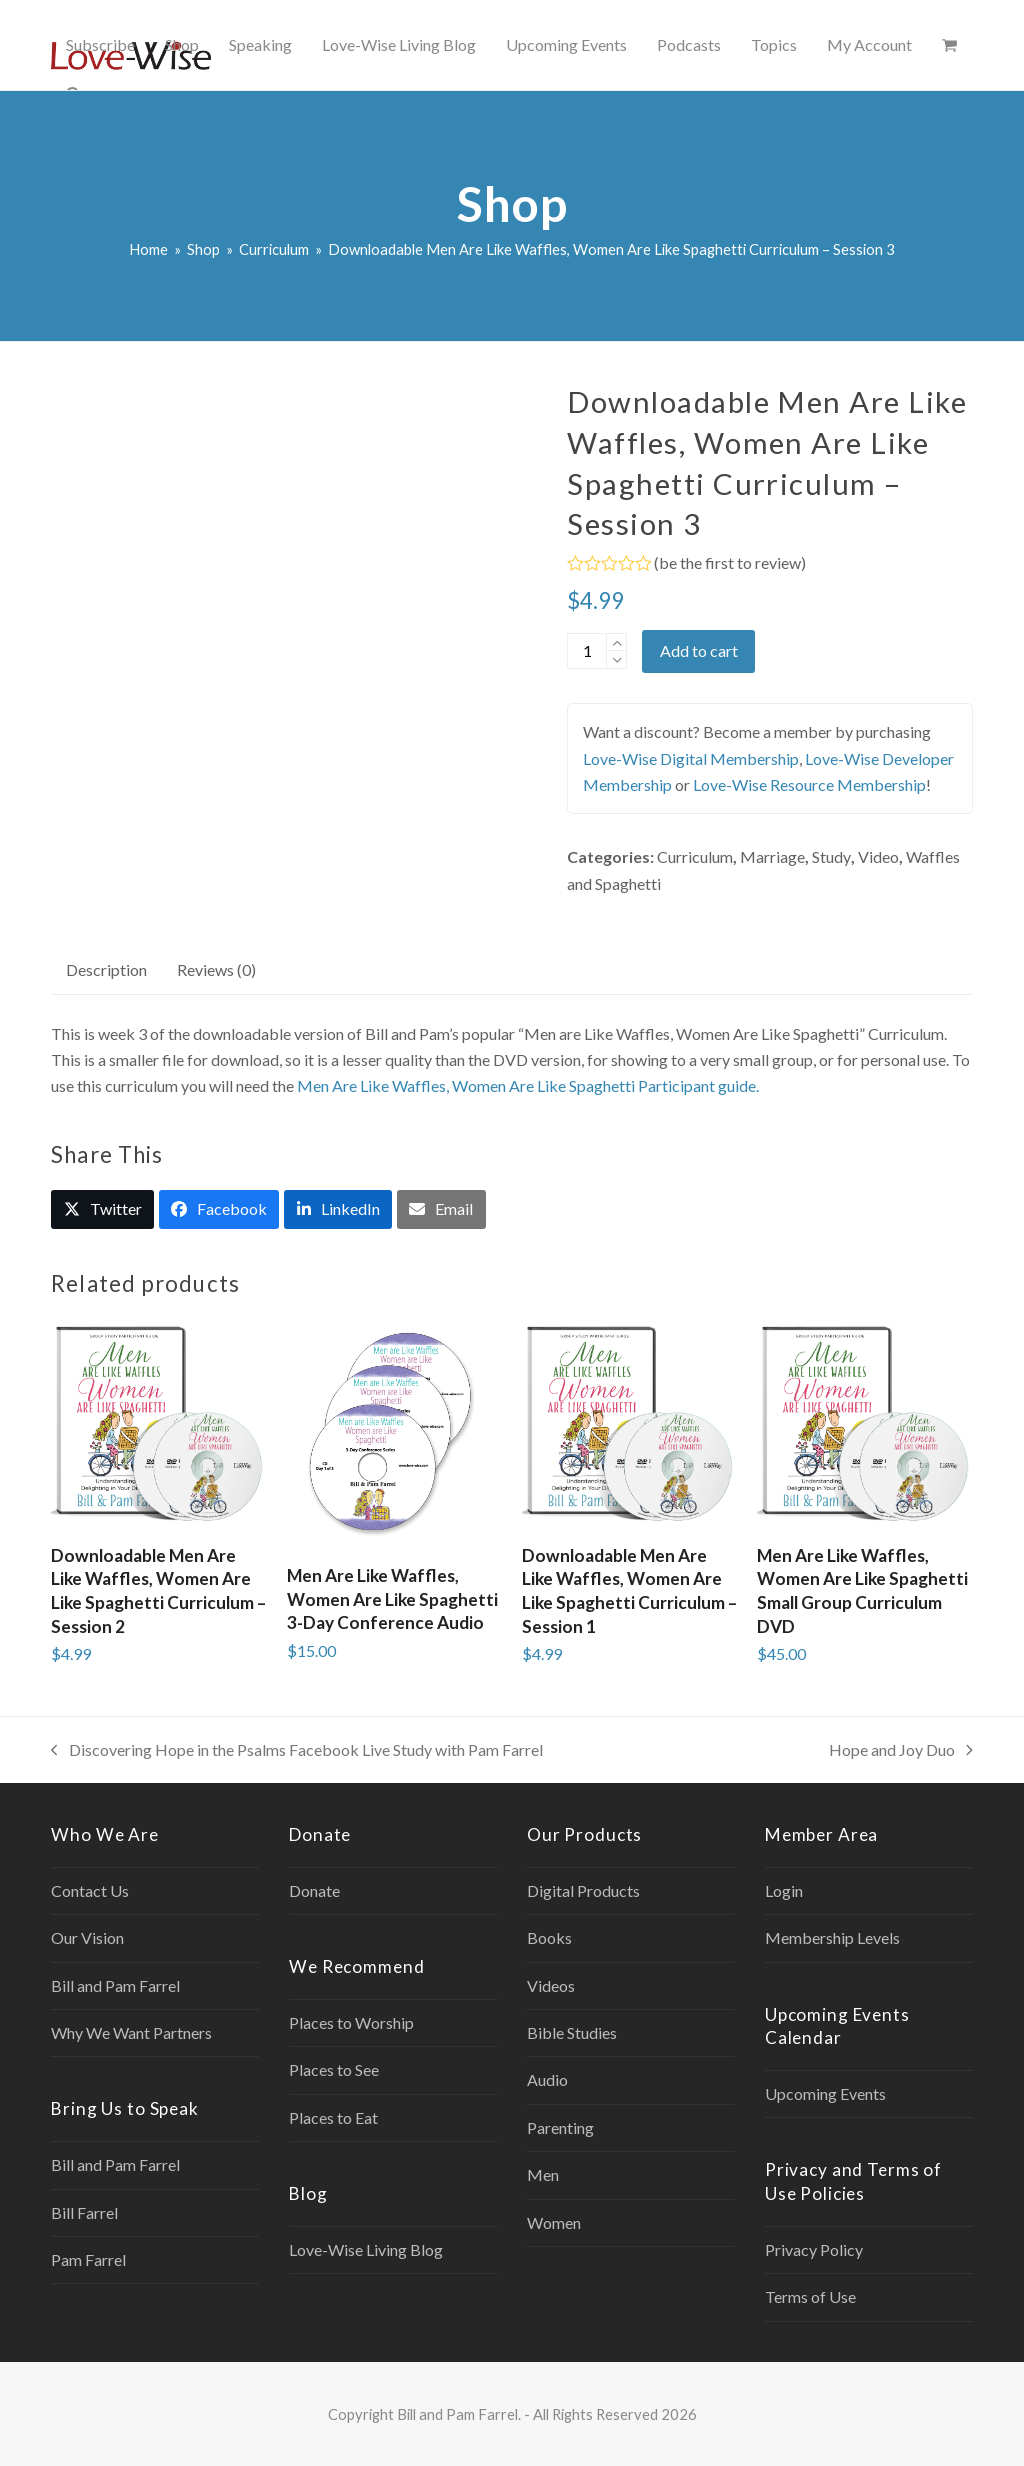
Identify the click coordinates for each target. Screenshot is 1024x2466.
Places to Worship (351, 2022)
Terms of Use (810, 2296)
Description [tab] (106, 969)
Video (878, 856)
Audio (547, 2079)
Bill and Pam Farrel (115, 1985)
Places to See (334, 2069)
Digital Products (583, 1890)
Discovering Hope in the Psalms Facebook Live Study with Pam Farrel (297, 1751)
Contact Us (90, 1890)
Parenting (560, 2127)
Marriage (772, 856)
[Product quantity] (587, 651)
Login (784, 1890)
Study (831, 856)
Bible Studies (572, 2032)
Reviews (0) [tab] (216, 969)
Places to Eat (333, 2117)
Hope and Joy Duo (901, 1751)
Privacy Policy (814, 2249)
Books (549, 1937)
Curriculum (695, 856)
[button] (949, 45)
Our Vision (87, 1937)
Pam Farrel (88, 2259)
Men (543, 2174)
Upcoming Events (825, 2093)
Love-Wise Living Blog (366, 2249)
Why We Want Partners (131, 2032)
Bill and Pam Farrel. (459, 2414)
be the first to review (730, 563)
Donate (314, 1890)
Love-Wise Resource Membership (809, 784)
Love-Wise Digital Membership (691, 758)
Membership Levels (832, 1937)
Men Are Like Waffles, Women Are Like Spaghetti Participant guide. (528, 1085)
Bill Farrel (84, 2212)
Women (554, 2222)
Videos (551, 1985)
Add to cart (699, 650)
